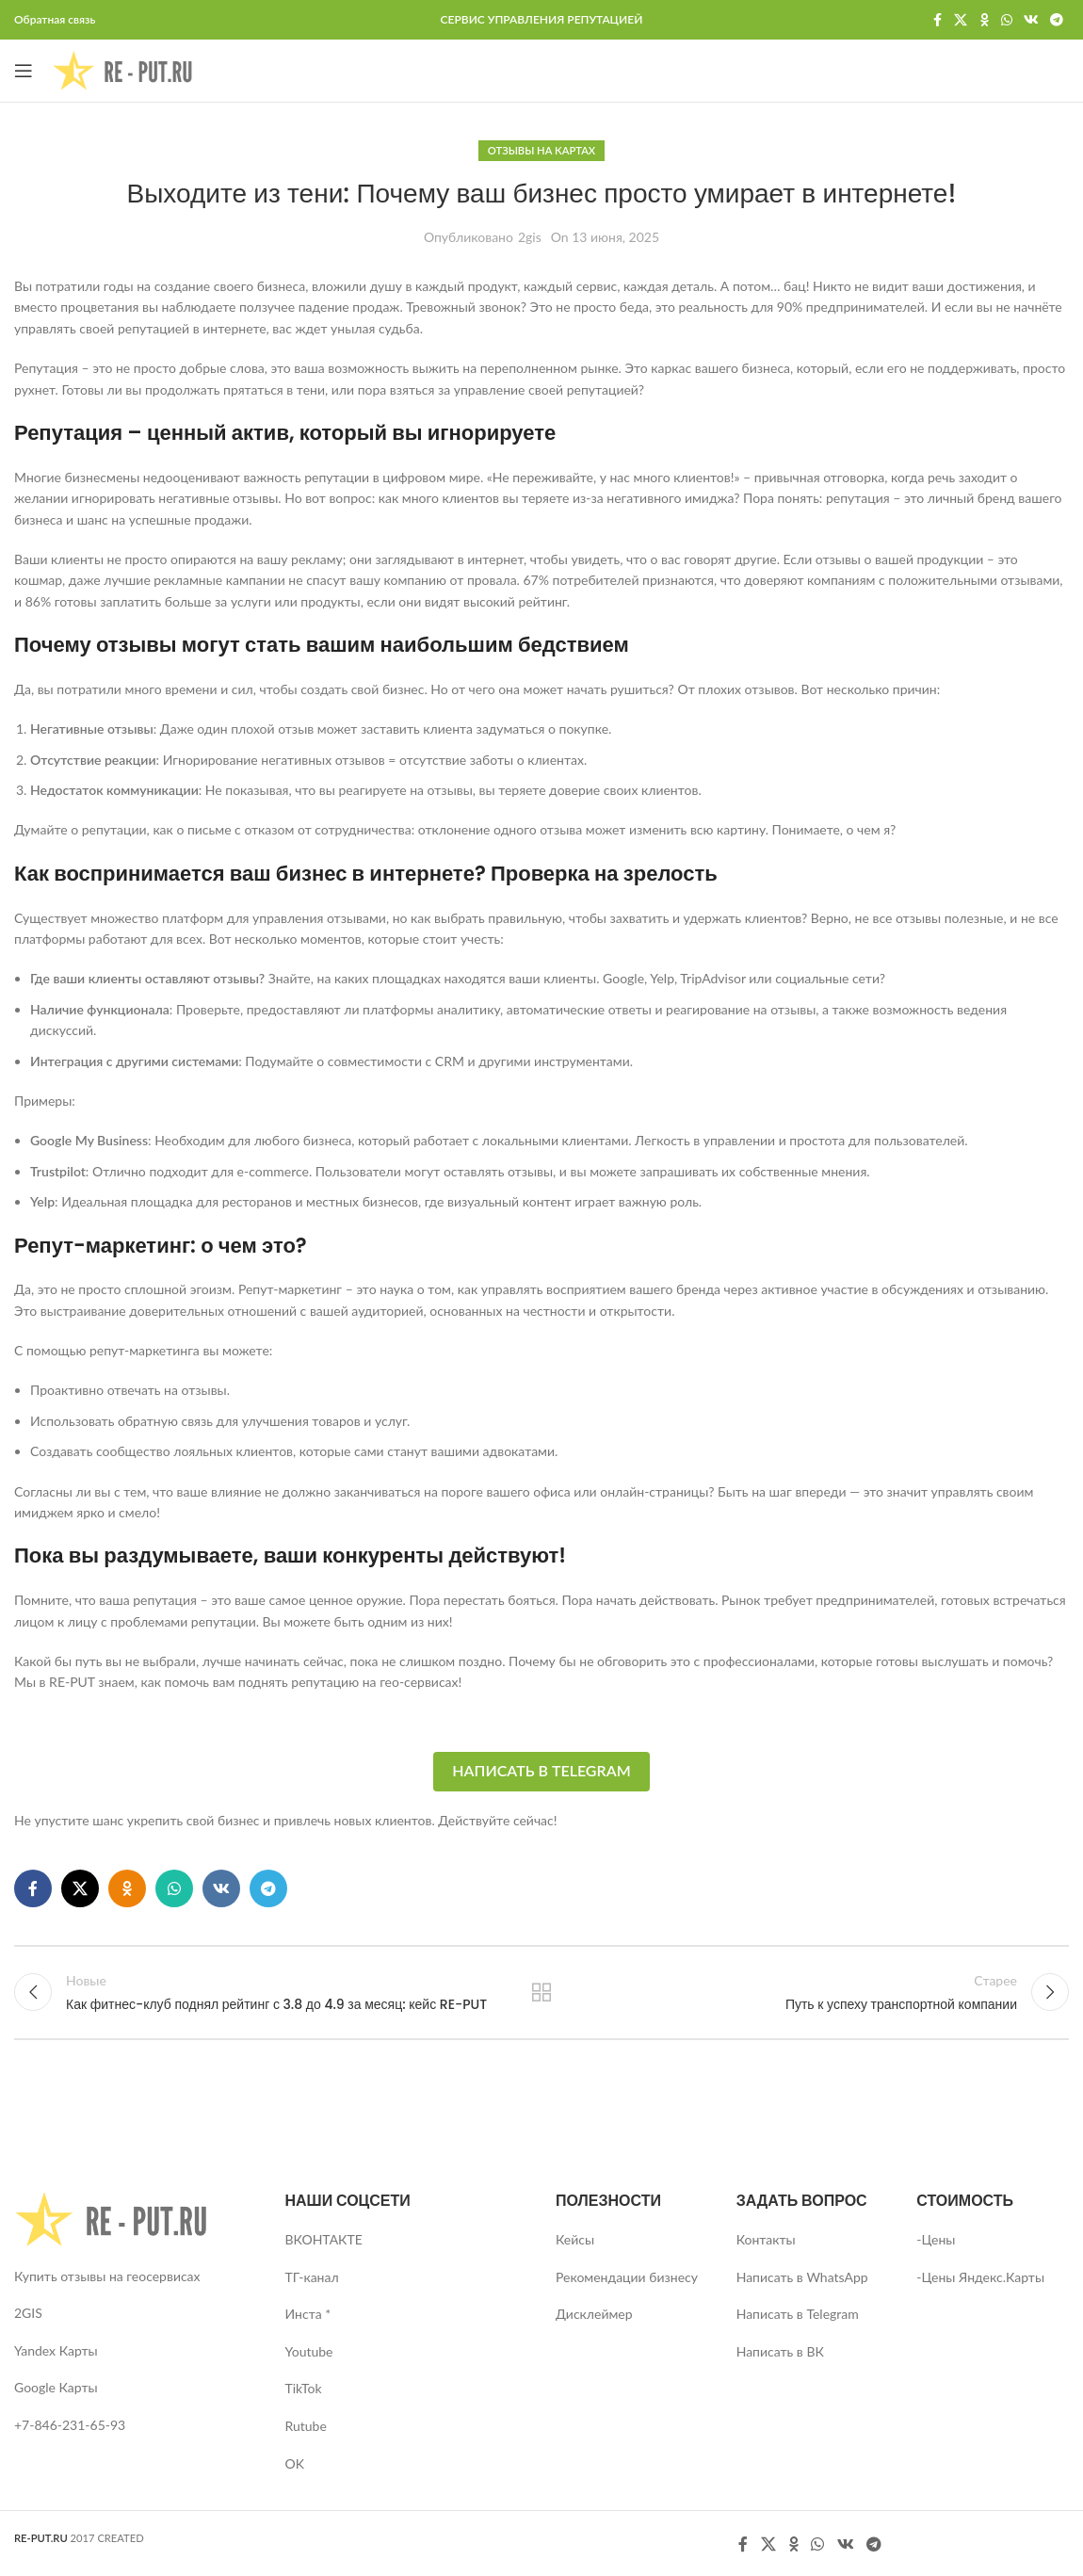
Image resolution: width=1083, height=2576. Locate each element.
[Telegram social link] (1056, 20)
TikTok (303, 2388)
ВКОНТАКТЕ (324, 2239)
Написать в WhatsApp (802, 2277)
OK (294, 2463)
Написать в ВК (780, 2351)
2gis (530, 237)
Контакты (766, 2239)
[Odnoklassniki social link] (984, 20)
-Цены (935, 2239)
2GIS (28, 2313)
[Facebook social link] (937, 20)
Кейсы (575, 2239)
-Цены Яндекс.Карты (980, 2277)
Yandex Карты (56, 2350)
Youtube (309, 2351)
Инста (303, 2314)
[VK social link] (1031, 20)
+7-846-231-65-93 (69, 2425)
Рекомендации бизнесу (627, 2277)
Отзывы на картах (541, 150)
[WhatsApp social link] (1006, 20)
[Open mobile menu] (23, 70)
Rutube (306, 2426)
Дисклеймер (594, 2314)
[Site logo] (122, 69)
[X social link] (960, 20)
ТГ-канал (312, 2277)
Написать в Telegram (541, 1770)
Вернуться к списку (542, 1992)
